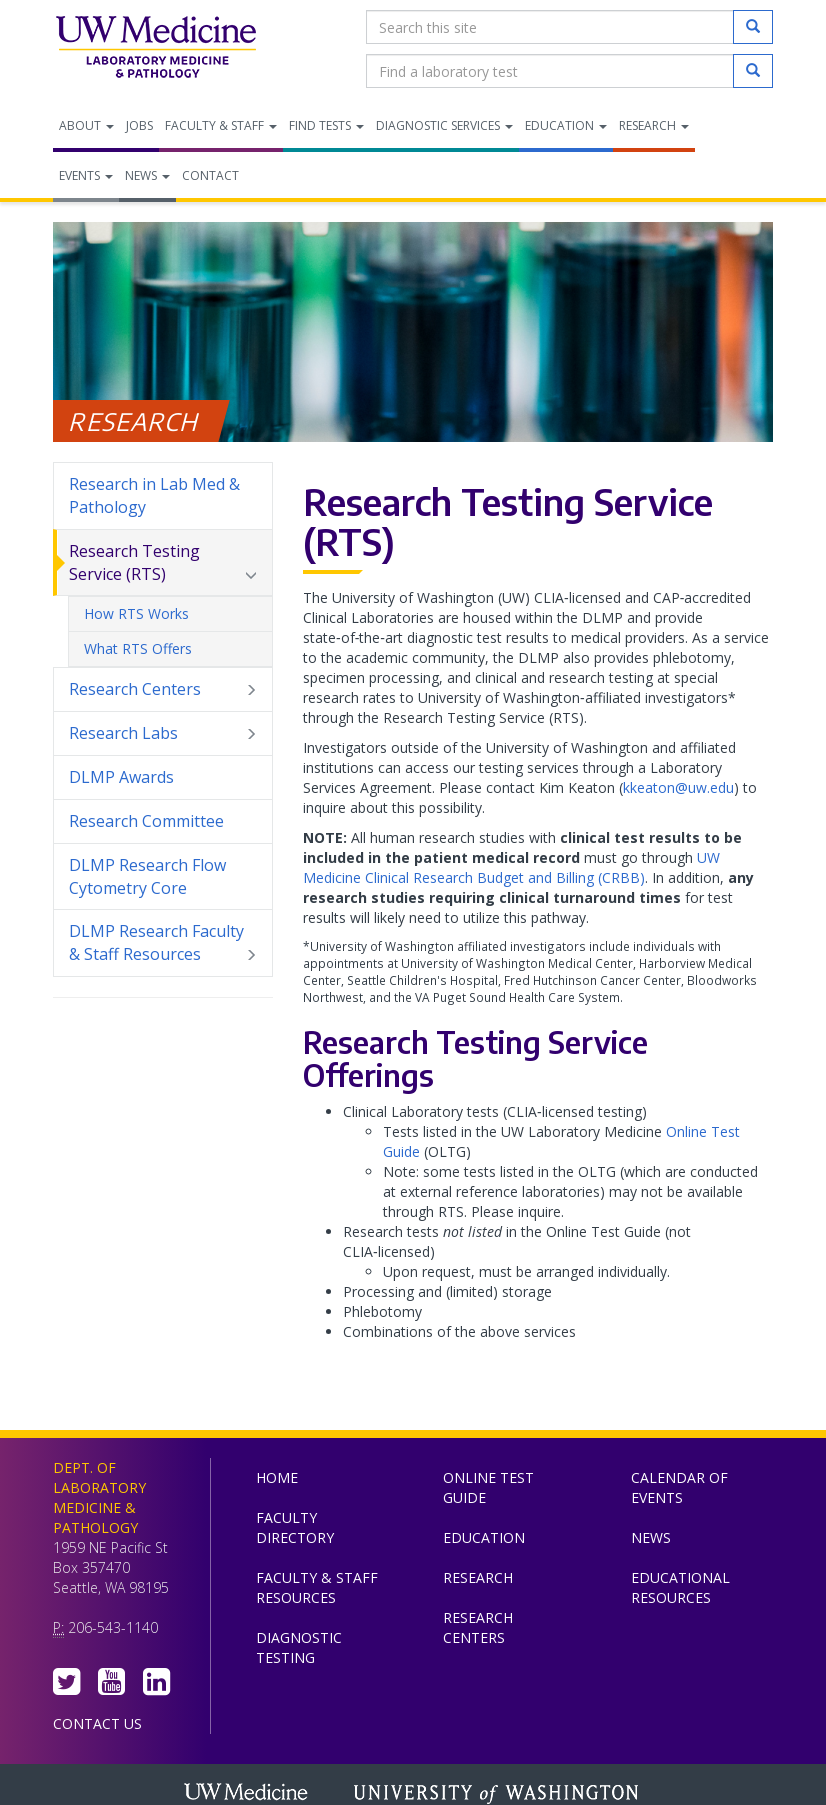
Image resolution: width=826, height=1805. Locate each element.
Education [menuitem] (566, 125)
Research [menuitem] (654, 125)
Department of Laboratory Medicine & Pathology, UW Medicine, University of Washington (155, 49)
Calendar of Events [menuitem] (679, 1487)
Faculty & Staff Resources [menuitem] (317, 1587)
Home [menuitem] (277, 1477)
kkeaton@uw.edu (678, 787)
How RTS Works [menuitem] (136, 613)
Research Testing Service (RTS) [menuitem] (163, 563)
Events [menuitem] (86, 175)
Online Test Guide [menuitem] (488, 1487)
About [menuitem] (86, 125)
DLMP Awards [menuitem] (121, 777)
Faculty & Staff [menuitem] (221, 125)
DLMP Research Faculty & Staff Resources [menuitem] (163, 943)
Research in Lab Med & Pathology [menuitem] (154, 495)
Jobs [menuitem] (139, 125)
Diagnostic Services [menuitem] (444, 125)
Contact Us (97, 1723)
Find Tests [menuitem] (326, 125)
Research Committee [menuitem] (146, 821)
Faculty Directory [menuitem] (295, 1527)
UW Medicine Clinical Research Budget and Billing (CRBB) (511, 867)
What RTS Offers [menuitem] (138, 648)
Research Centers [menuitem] (163, 689)
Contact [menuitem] (210, 175)
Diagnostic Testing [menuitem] (299, 1647)
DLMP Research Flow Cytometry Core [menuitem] (147, 876)
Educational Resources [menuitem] (680, 1587)
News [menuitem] (147, 175)
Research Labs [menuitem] (163, 733)
